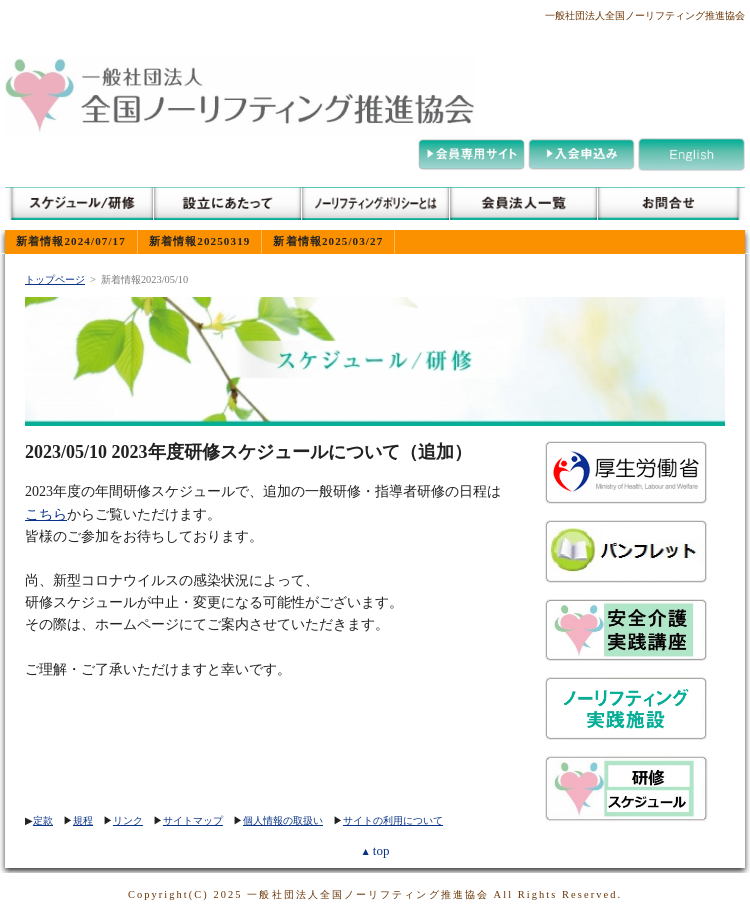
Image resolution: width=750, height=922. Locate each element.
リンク (128, 820)
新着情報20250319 (199, 241)
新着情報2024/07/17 (71, 241)
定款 (43, 820)
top (375, 850)
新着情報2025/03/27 (328, 241)
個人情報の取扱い (283, 820)
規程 (83, 820)
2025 (228, 894)
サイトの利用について (393, 820)
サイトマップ (193, 820)
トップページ (55, 279)
